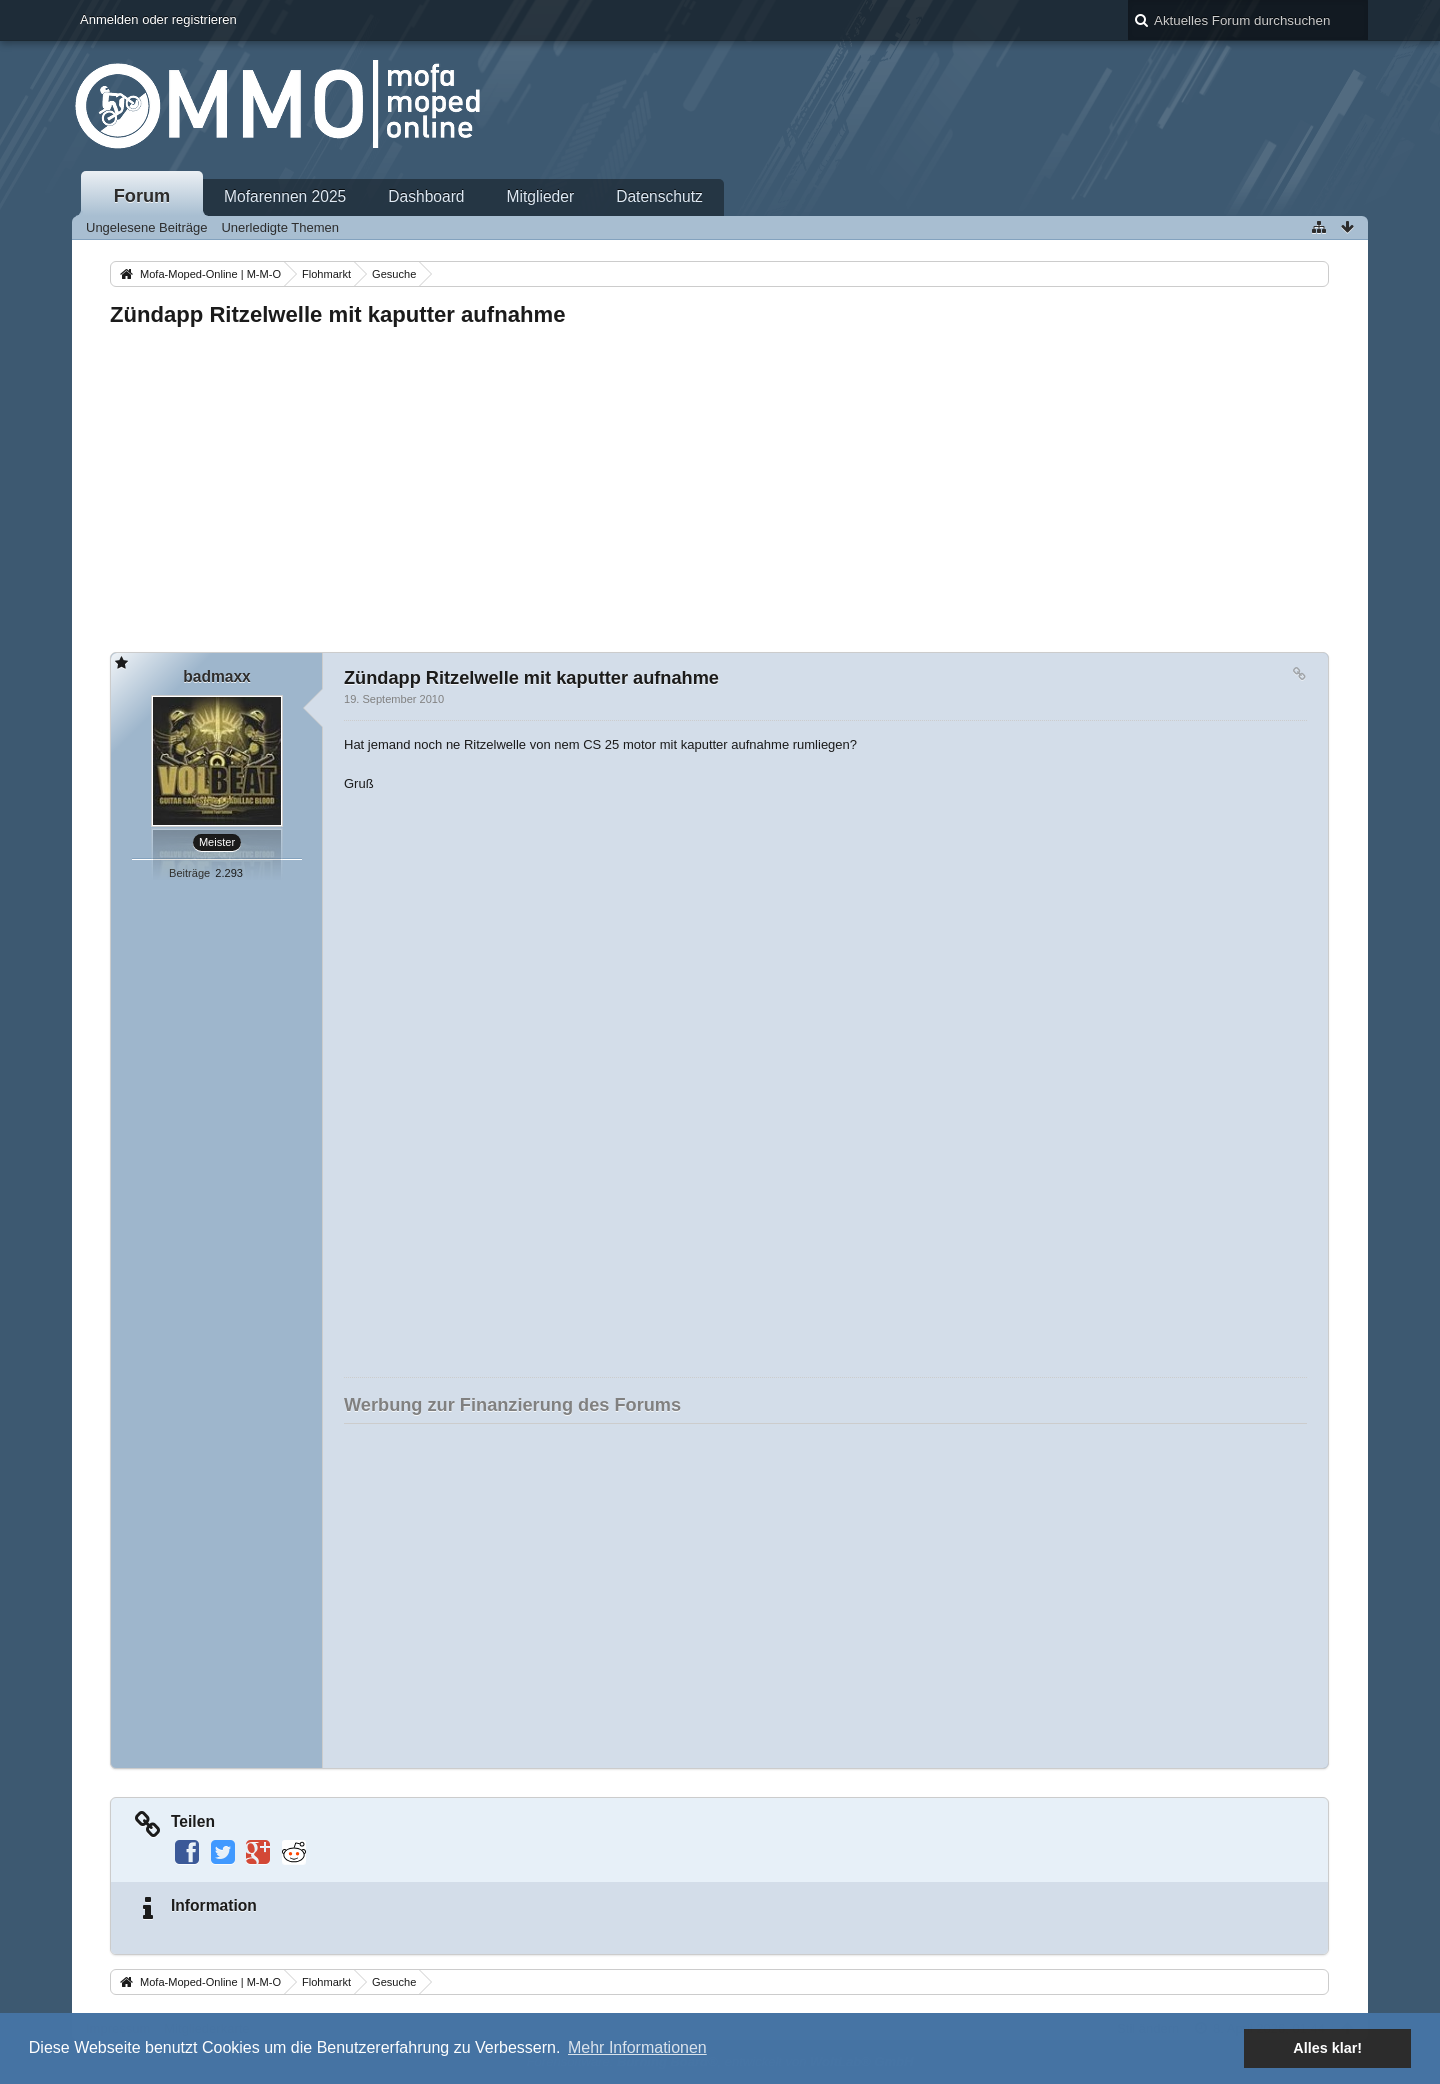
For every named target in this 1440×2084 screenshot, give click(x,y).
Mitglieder (541, 196)
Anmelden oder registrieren (158, 19)
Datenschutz (659, 196)
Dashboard (426, 196)
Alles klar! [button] (1327, 2048)
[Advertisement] (710, 484)
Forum (142, 196)
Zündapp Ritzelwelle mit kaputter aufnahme (337, 314)
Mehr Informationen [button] (637, 2047)
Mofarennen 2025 (285, 196)
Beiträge (189, 873)
